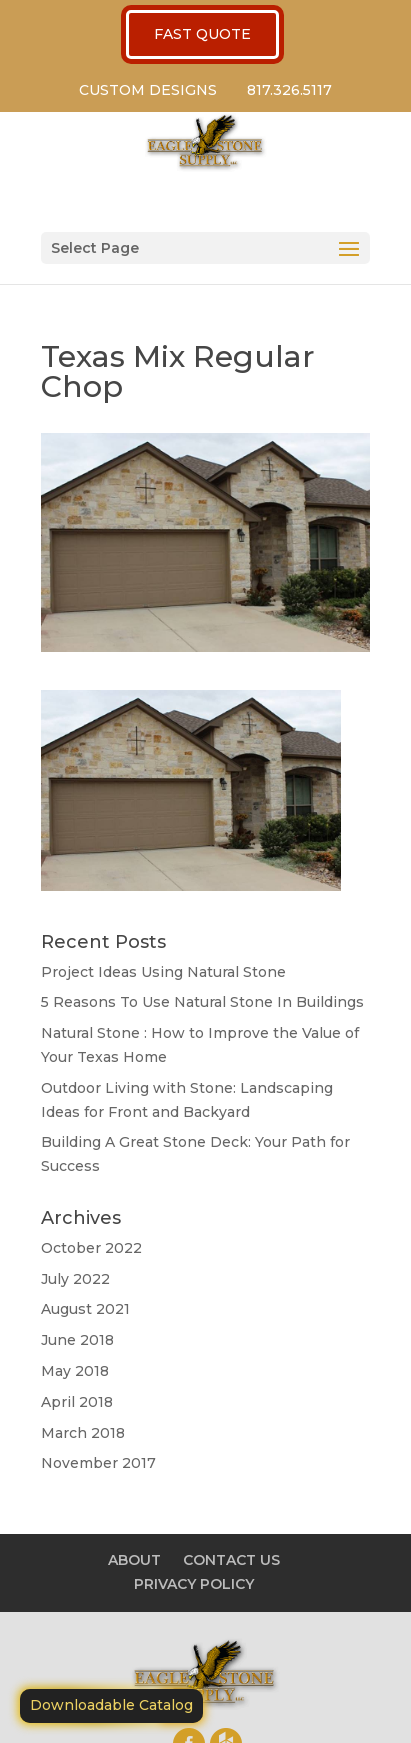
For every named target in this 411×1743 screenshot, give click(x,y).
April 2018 (77, 1402)
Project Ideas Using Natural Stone (163, 972)
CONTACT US (231, 1560)
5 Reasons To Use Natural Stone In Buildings (202, 1002)
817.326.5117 (289, 90)
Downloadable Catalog (111, 1705)
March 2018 (83, 1433)
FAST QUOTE (202, 34)
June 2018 (77, 1340)
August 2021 (85, 1309)
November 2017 (98, 1463)
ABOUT (134, 1560)
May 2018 (75, 1371)
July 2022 (75, 1279)
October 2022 (91, 1248)
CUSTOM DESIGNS (148, 90)
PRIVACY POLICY (194, 1584)
